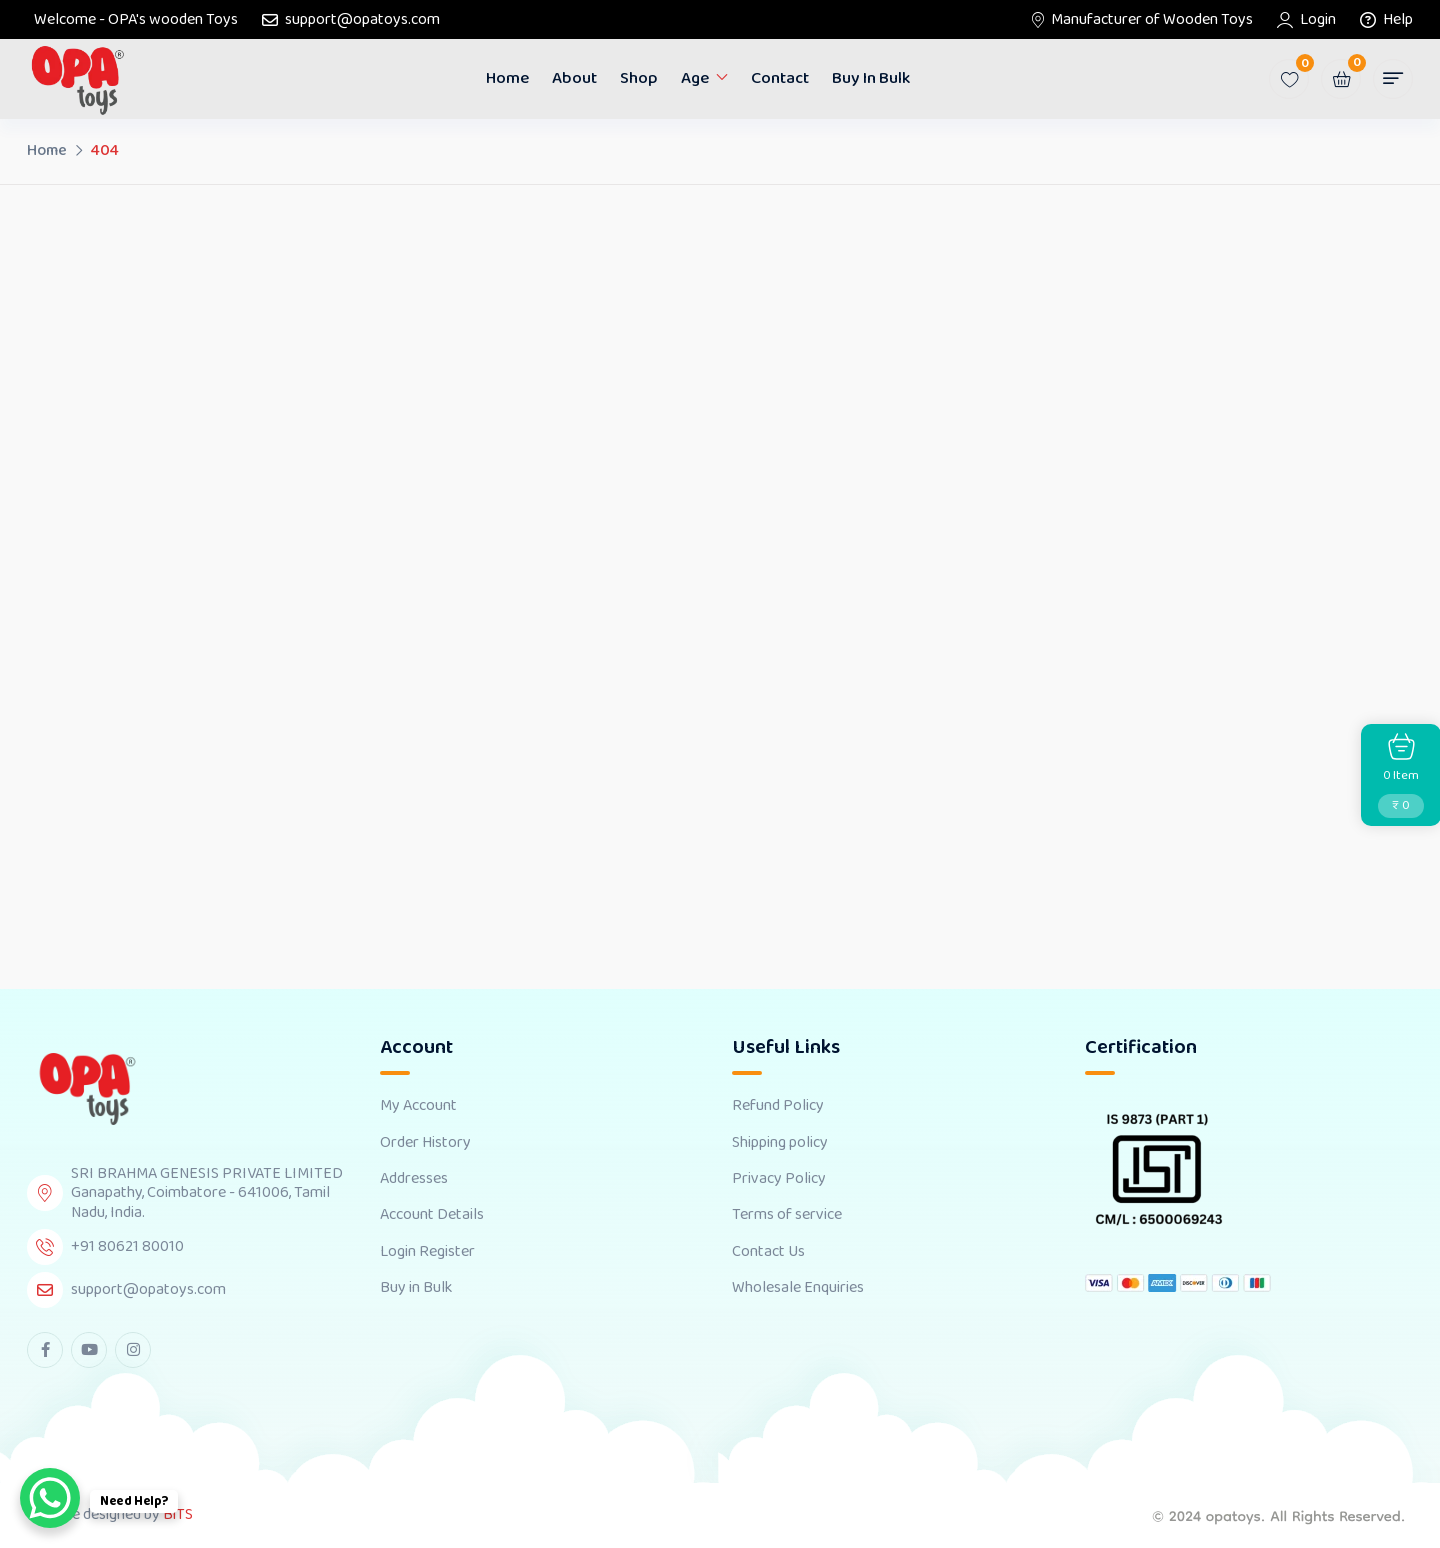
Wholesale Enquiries (798, 1288)
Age (695, 78)
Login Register (427, 1252)
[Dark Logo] (77, 79)
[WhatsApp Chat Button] (50, 1498)
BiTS (178, 1514)
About (574, 78)
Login (1318, 20)
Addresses (414, 1179)
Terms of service (787, 1215)
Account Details (432, 1215)
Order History (425, 1143)
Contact (780, 78)
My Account (418, 1106)
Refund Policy (778, 1106)
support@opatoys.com (362, 20)
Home (507, 78)
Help (1398, 20)
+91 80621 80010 (127, 1246)
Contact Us (768, 1252)
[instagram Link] (133, 1350)
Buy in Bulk (871, 78)
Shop (639, 78)
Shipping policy (780, 1143)
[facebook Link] (45, 1350)
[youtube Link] (89, 1350)
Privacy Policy (779, 1179)
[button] (1393, 79)
